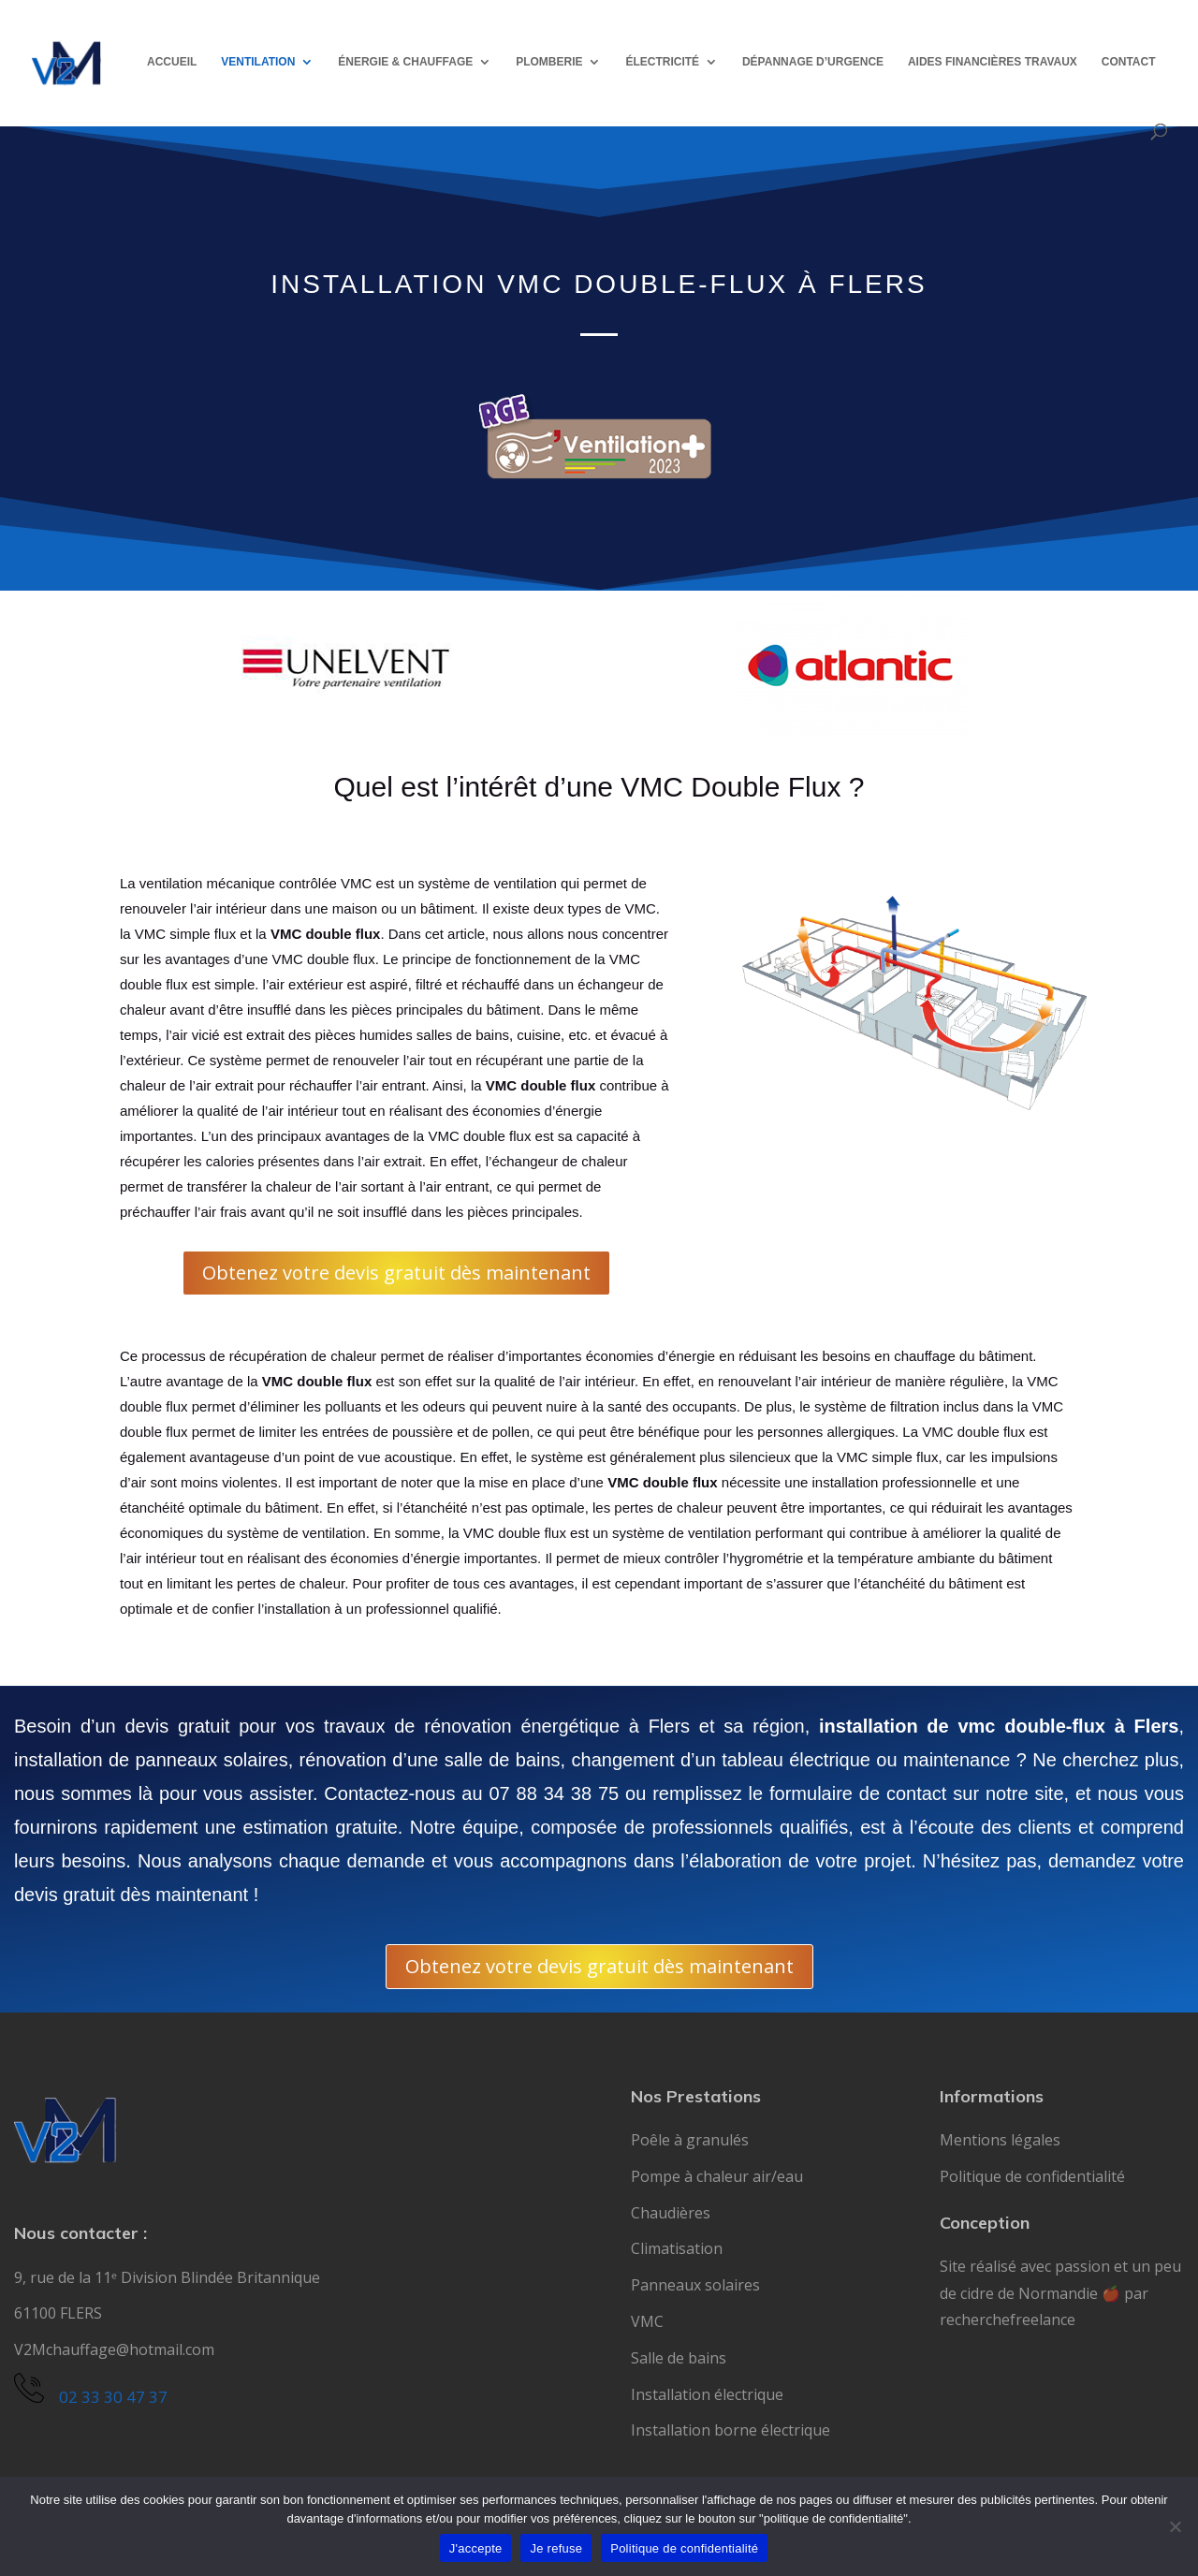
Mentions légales (1000, 2140)
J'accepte (476, 2548)
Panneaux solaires (695, 2285)
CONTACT (1129, 61)
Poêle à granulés (690, 2140)
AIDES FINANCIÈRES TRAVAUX (992, 61)
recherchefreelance (1007, 2319)
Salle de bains (678, 2358)
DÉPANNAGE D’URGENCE (813, 61)
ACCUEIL (172, 61)
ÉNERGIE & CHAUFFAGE (405, 61)
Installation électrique (707, 2394)
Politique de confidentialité (1032, 2176)
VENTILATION (258, 61)
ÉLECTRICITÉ (662, 61)
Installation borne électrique (730, 2430)
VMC (647, 2321)
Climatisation (677, 2248)
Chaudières (670, 2213)
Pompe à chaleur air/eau (717, 2176)
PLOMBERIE (549, 61)
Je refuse (556, 2548)
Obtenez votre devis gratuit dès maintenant (396, 1272)
